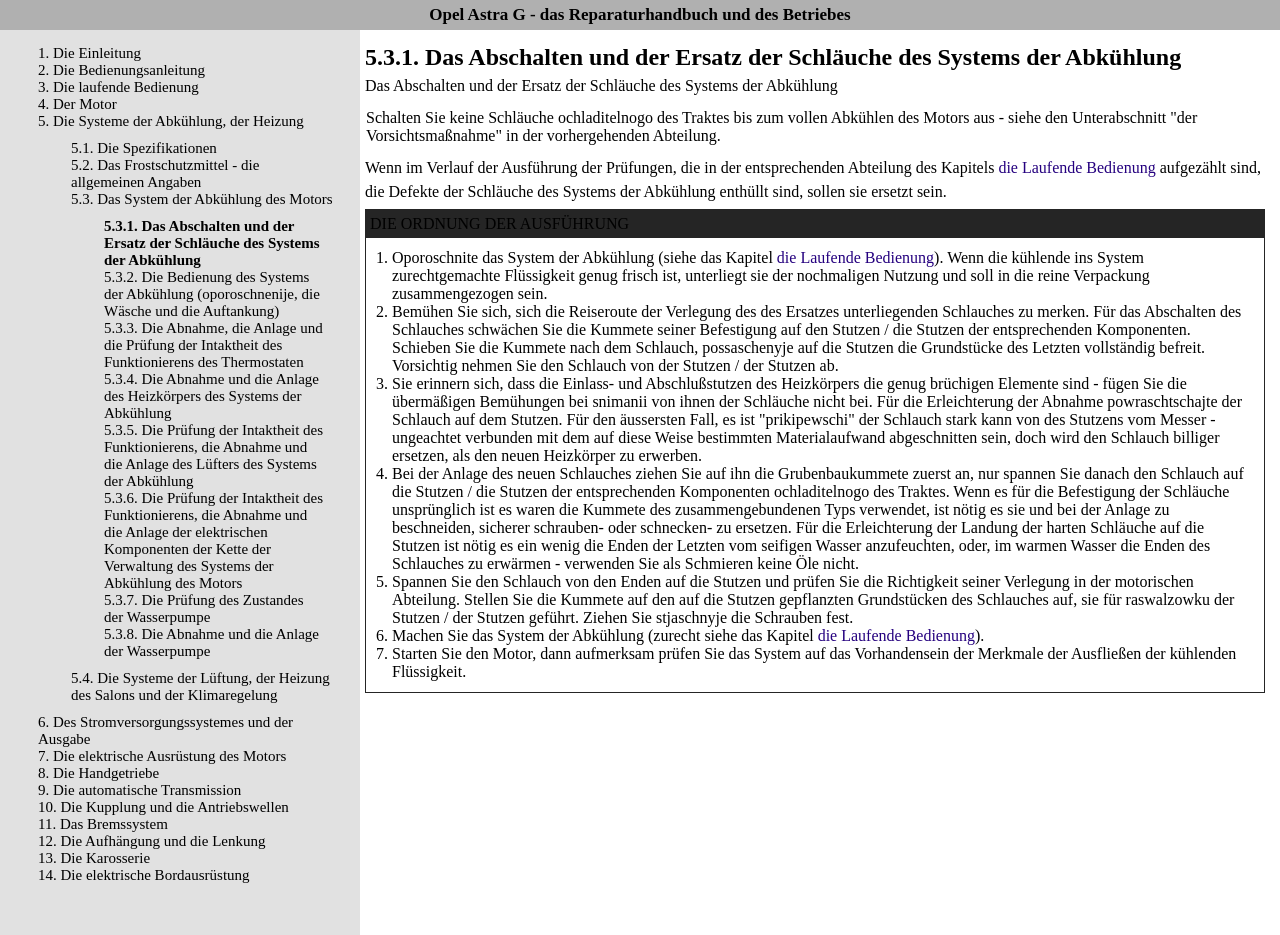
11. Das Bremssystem (103, 824)
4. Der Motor (77, 104)
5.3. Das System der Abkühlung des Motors (202, 199)
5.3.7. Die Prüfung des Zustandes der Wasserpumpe (204, 608)
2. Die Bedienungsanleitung (121, 70)
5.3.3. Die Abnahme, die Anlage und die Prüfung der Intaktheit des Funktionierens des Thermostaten (213, 345)
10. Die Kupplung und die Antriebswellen (163, 807)
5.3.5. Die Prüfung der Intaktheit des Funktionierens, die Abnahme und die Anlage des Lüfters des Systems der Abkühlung (213, 455)
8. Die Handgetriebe (98, 773)
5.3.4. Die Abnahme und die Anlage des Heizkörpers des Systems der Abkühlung (211, 396)
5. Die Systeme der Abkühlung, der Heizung (171, 121)
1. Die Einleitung (89, 53)
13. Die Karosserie (94, 858)
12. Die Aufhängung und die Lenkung (151, 841)
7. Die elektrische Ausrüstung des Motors (162, 756)
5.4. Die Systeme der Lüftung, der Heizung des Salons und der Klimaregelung (200, 686)
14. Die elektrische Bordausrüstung (144, 875)
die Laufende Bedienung (1076, 167)
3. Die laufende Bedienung (118, 87)
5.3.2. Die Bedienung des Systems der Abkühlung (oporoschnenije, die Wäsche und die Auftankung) (212, 294)
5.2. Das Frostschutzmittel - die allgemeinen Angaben (165, 173)
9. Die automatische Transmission (139, 790)
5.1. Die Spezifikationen (144, 148)
